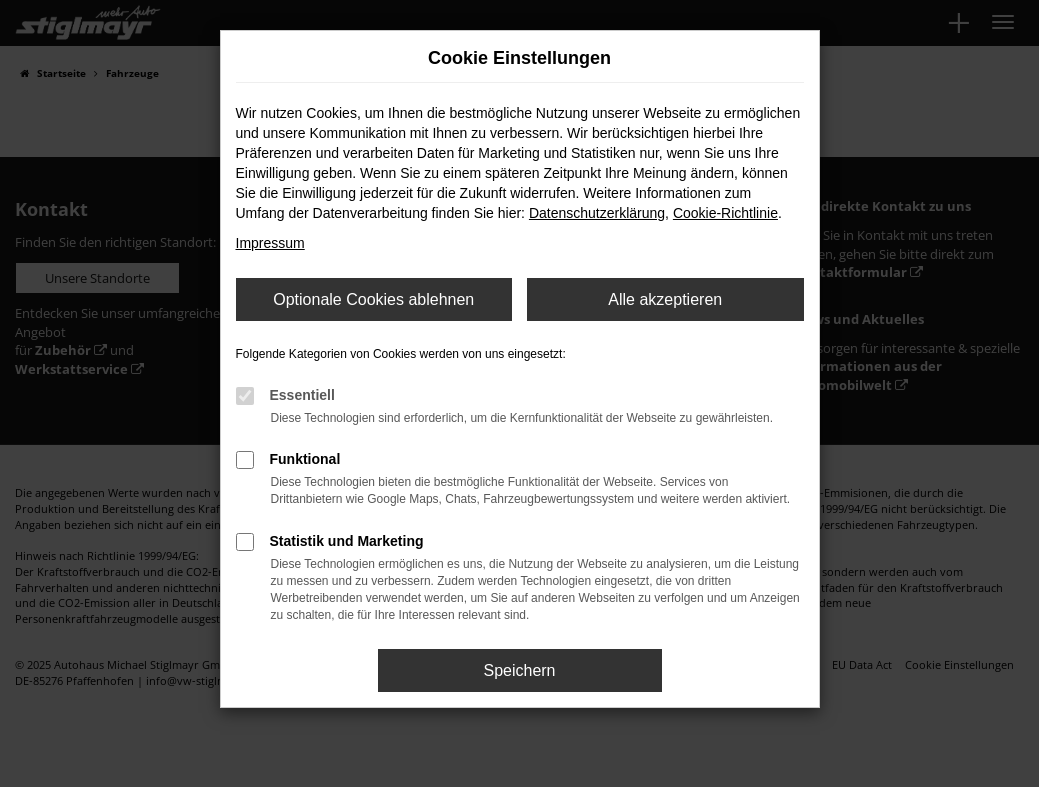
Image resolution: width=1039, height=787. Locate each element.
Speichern (519, 670)
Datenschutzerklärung (597, 213)
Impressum (270, 243)
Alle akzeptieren (665, 299)
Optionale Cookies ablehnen (373, 299)
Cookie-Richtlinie (725, 213)
